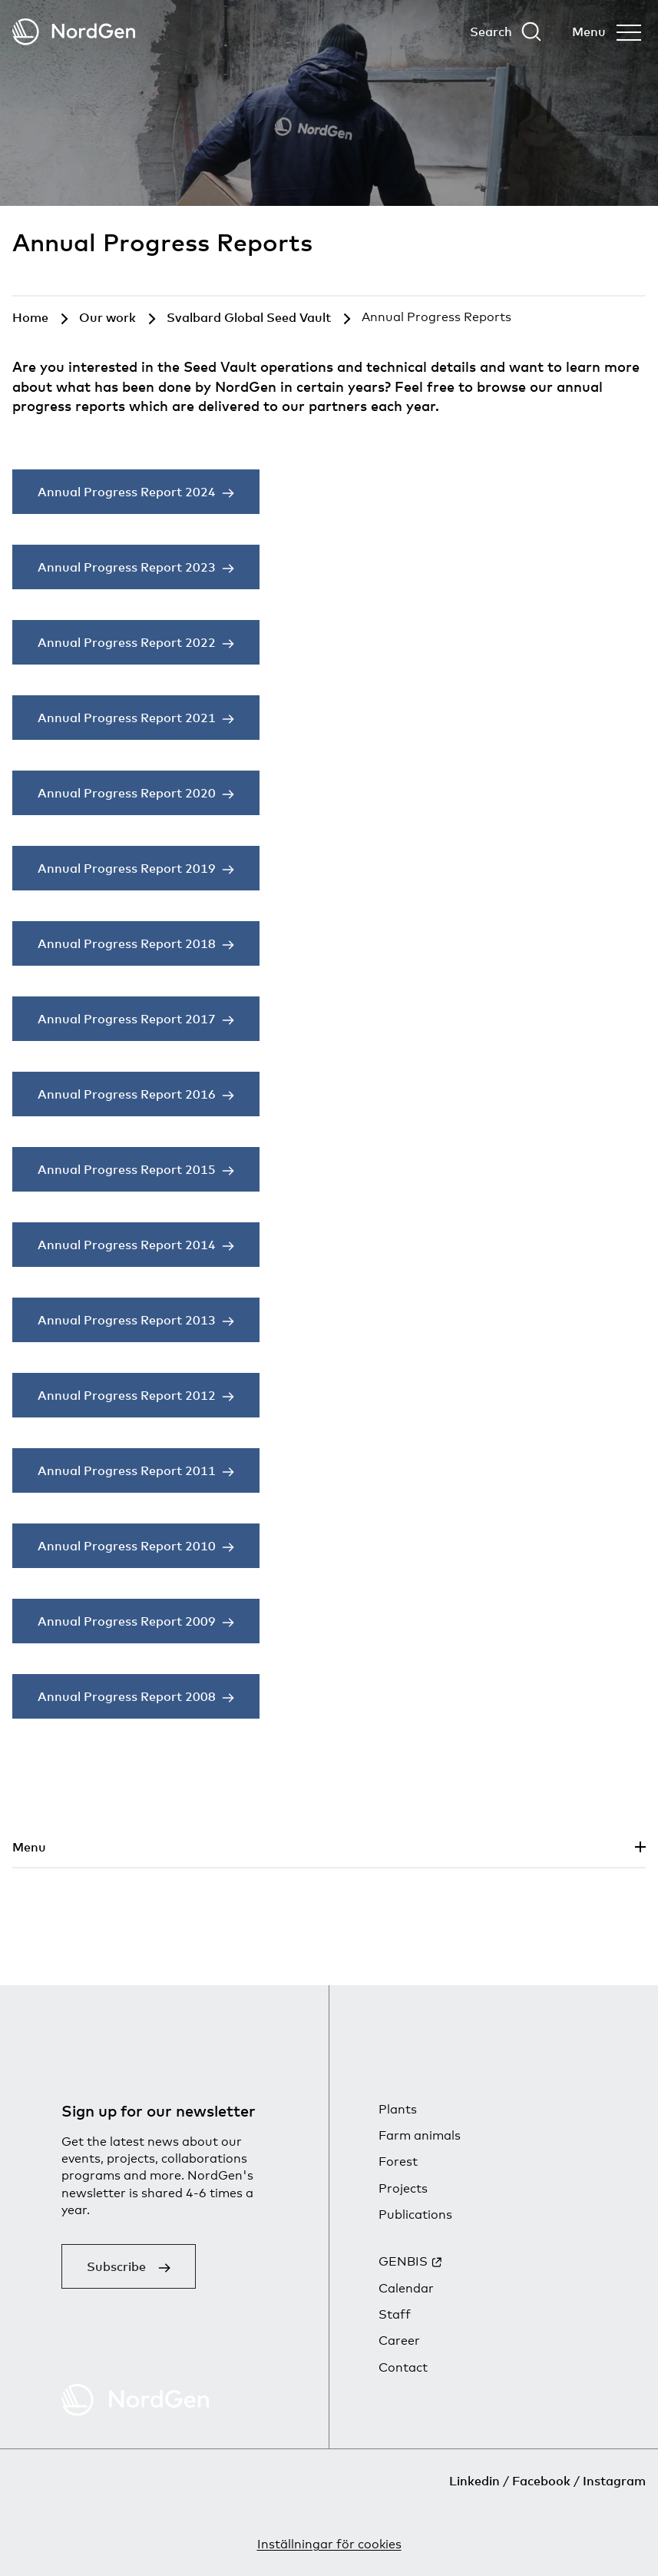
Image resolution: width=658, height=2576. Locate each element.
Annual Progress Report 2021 (127, 717)
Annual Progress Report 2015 (127, 1169)
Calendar (406, 2288)
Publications (415, 2214)
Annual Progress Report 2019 (127, 868)
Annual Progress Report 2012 (127, 1395)
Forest (398, 2161)
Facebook (541, 2480)
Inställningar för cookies (329, 2544)
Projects (403, 2188)
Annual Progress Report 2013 (127, 1320)
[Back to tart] (73, 31)
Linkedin (474, 2480)
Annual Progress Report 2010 (127, 1545)
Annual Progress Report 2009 (127, 1621)
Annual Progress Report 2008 (127, 1696)
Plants (398, 2109)
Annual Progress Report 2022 (127, 642)
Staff (395, 2314)
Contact (403, 2367)
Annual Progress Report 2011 (127, 1470)
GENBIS (403, 2261)
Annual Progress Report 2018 (127, 943)
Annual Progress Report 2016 (127, 1094)
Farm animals (420, 2135)
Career (399, 2340)
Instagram (614, 2480)
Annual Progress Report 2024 (127, 491)
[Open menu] (606, 31)
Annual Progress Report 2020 (127, 793)
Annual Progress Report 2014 (127, 1244)
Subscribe (116, 2266)
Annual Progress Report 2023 (127, 567)
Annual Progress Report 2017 (127, 1018)
